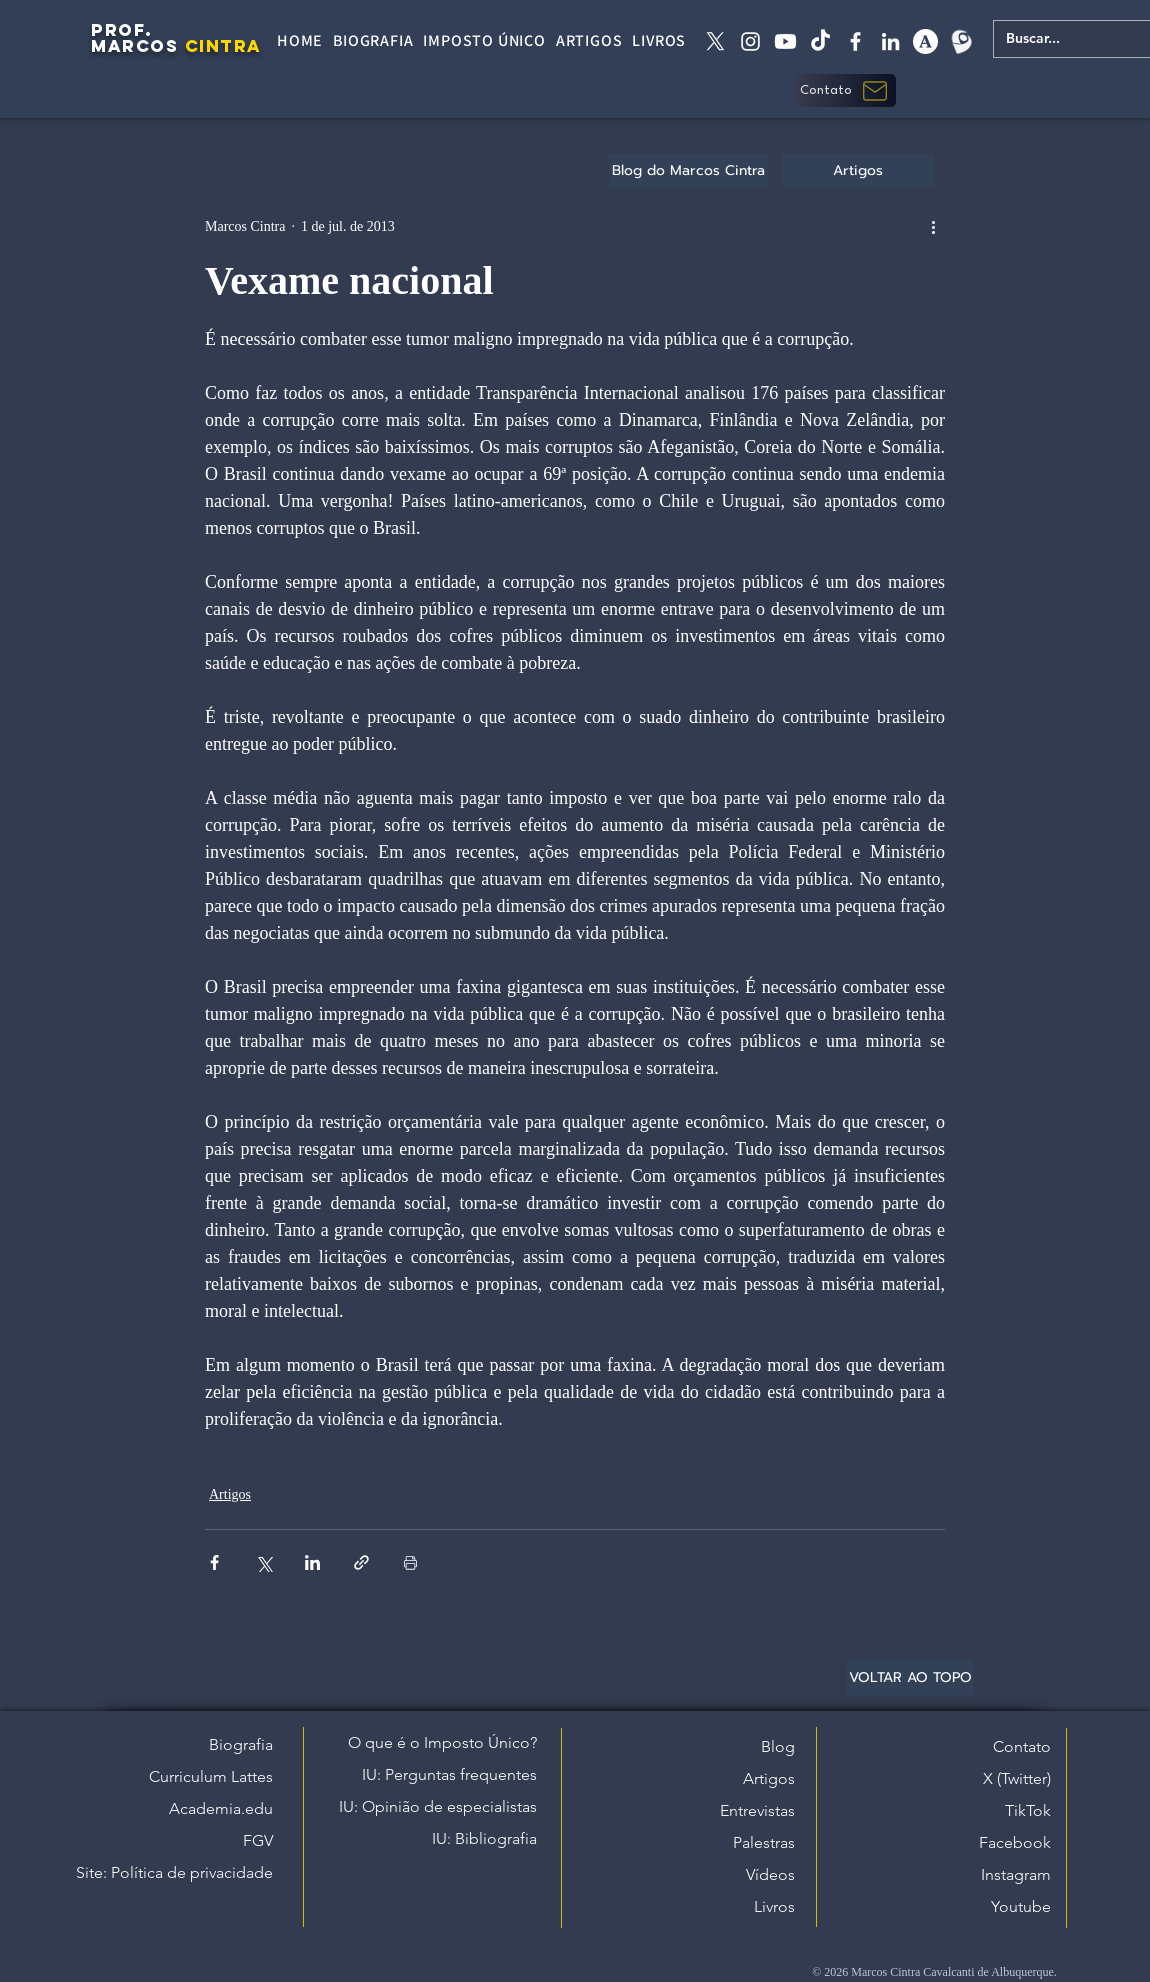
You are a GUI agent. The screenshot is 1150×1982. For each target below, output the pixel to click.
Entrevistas (757, 1810)
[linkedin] (890, 41)
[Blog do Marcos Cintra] (688, 170)
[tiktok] (820, 41)
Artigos (230, 1494)
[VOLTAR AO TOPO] (910, 1678)
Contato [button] (1022, 1746)
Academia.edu (221, 1808)
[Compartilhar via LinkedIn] (312, 1562)
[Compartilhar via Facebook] (214, 1562)
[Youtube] (785, 41)
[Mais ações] (933, 226)
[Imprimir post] (410, 1562)
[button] (846, 90)
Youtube (1021, 1906)
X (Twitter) (1017, 1778)
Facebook (1015, 1842)
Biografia (241, 1744)
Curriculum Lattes (211, 1776)
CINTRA (223, 46)
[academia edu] (925, 41)
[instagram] (750, 41)
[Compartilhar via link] (361, 1562)
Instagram (1016, 1874)
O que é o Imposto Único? (442, 1742)
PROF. (122, 30)
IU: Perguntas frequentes (449, 1774)
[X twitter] (715, 41)
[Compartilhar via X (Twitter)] (263, 1562)
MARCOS (134, 46)
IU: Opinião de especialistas (438, 1806)
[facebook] (855, 41)
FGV (258, 1840)
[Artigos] (858, 170)
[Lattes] (960, 41)
